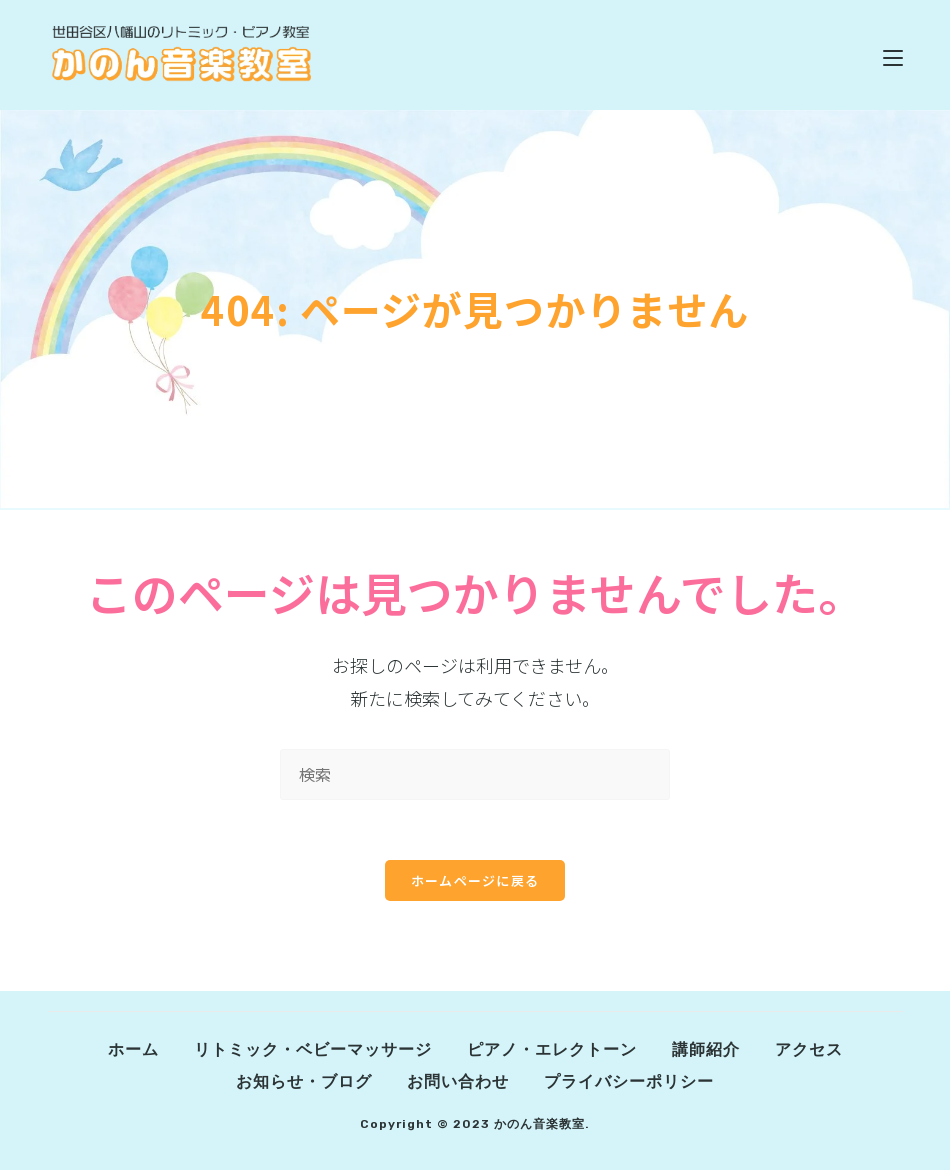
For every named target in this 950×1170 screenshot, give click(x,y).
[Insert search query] (475, 774)
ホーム (133, 1049)
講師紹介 (706, 1049)
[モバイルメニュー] (893, 55)
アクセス (809, 1049)
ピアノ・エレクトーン (552, 1049)
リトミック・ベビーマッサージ (313, 1049)
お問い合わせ (458, 1081)
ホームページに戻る (475, 880)
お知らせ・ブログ (304, 1081)
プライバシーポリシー (629, 1081)
